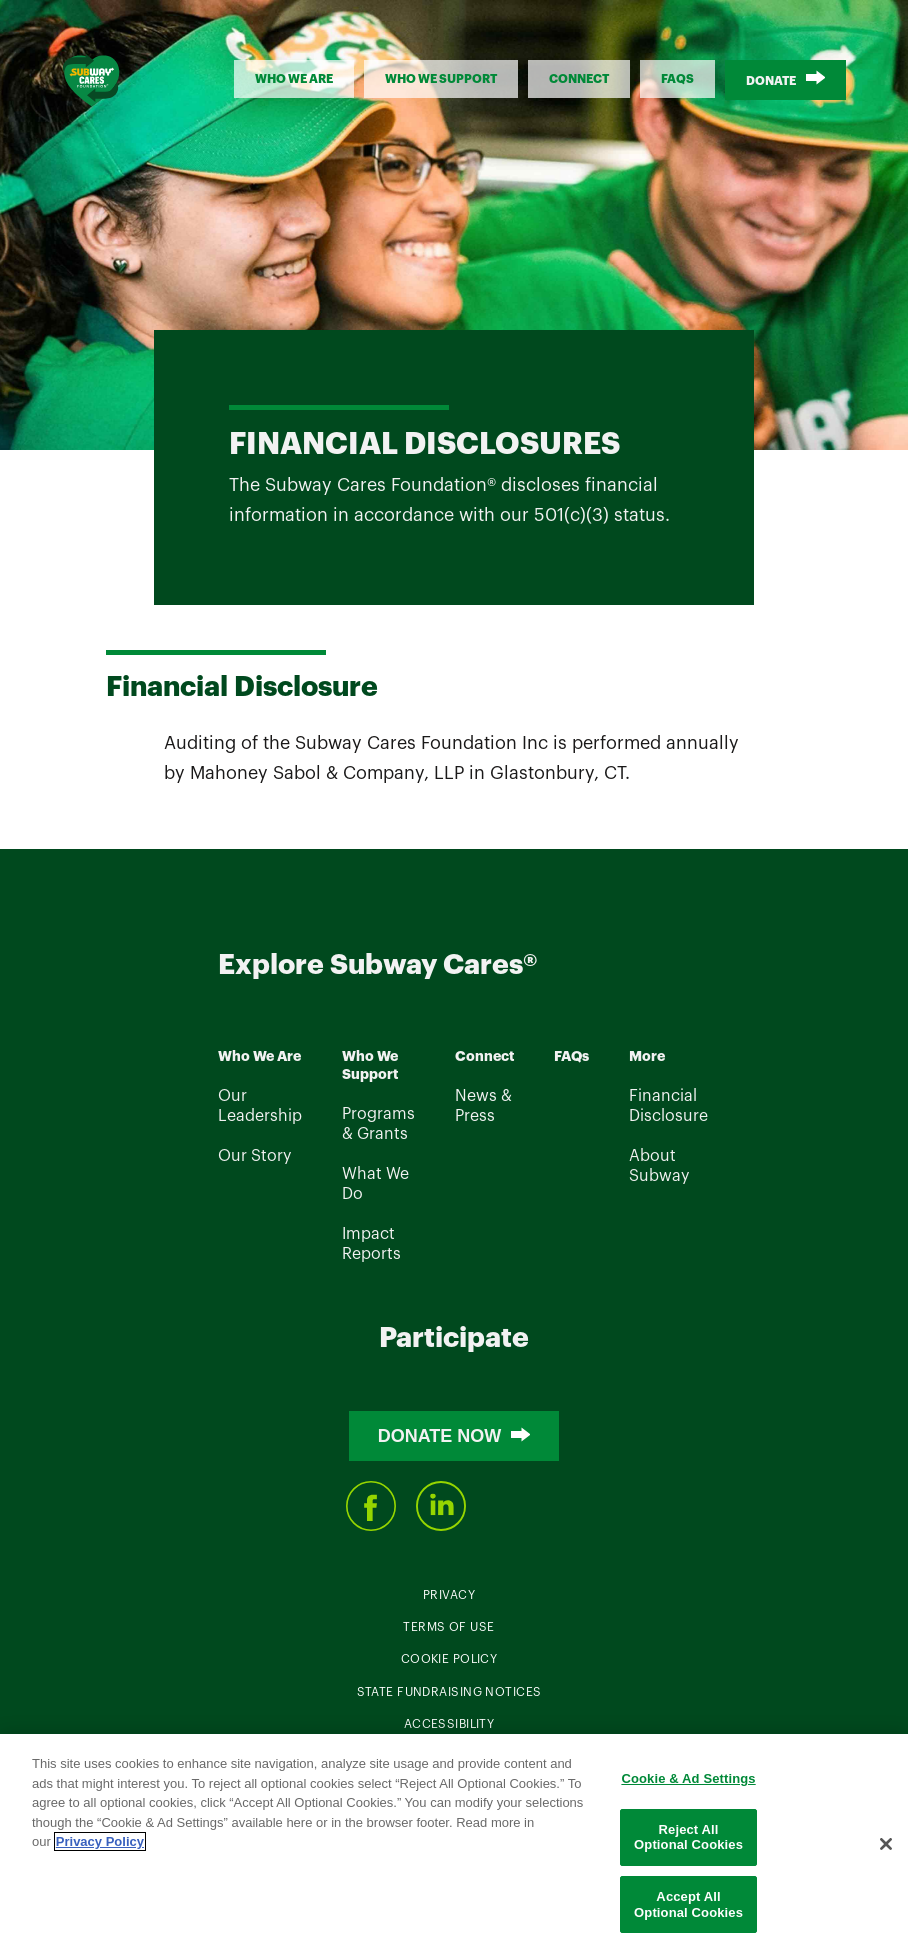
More (647, 1057)
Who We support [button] (441, 79)
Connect (484, 1057)
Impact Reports (371, 1244)
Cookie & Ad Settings (688, 1781)
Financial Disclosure (668, 1106)
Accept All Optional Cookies (688, 1907)
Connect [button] (579, 79)
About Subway (659, 1166)
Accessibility (449, 1724)
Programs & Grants (378, 1124)
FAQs (677, 79)
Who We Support (370, 1066)
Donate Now (440, 1436)
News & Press (483, 1106)
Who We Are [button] (294, 79)
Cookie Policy (449, 1659)
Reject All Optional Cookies (688, 1839)
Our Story (254, 1156)
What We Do (375, 1184)
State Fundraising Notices (449, 1692)
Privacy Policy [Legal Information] (100, 1844)
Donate (771, 81)
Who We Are (259, 1057)
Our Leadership (260, 1106)
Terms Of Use (448, 1627)
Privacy (449, 1595)
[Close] (886, 1846)
